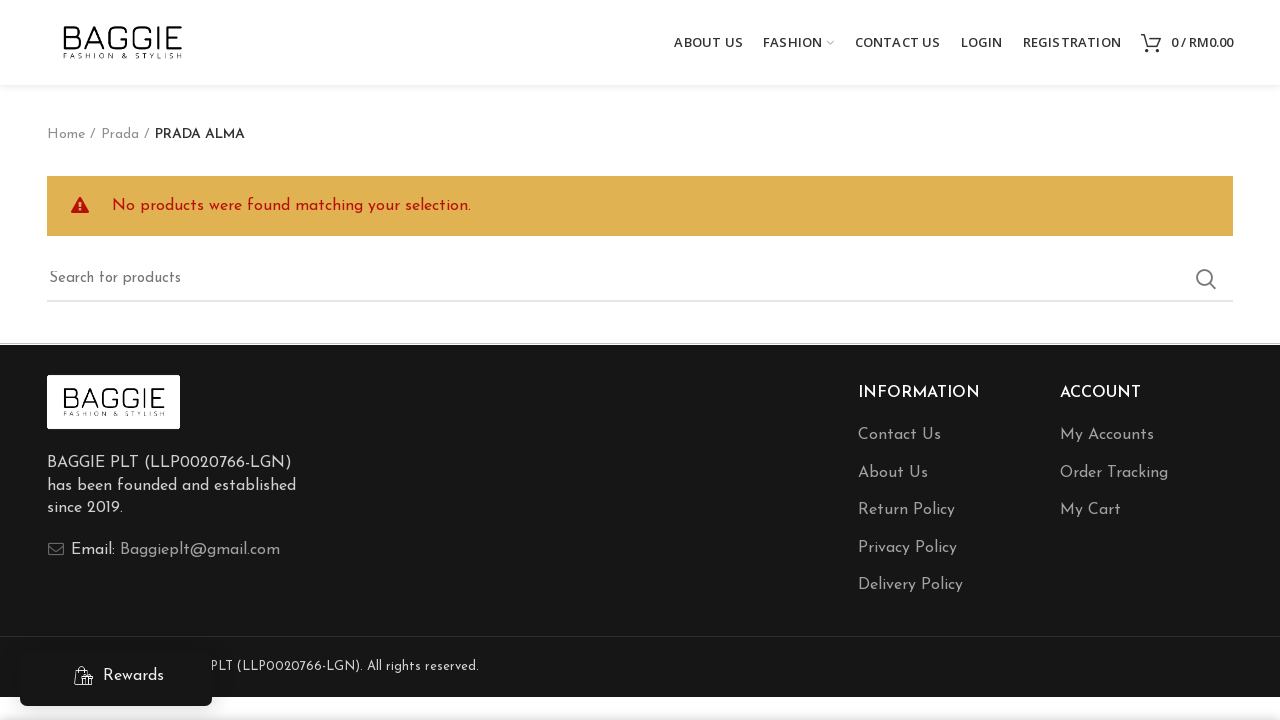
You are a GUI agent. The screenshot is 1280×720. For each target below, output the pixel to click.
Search (1206, 279)
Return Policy (906, 510)
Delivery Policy (910, 585)
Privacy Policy (907, 548)
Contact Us (899, 435)
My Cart (1090, 510)
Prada (120, 134)
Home (66, 134)
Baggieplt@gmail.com (200, 550)
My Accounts (1107, 435)
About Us (893, 473)
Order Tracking (1114, 473)
